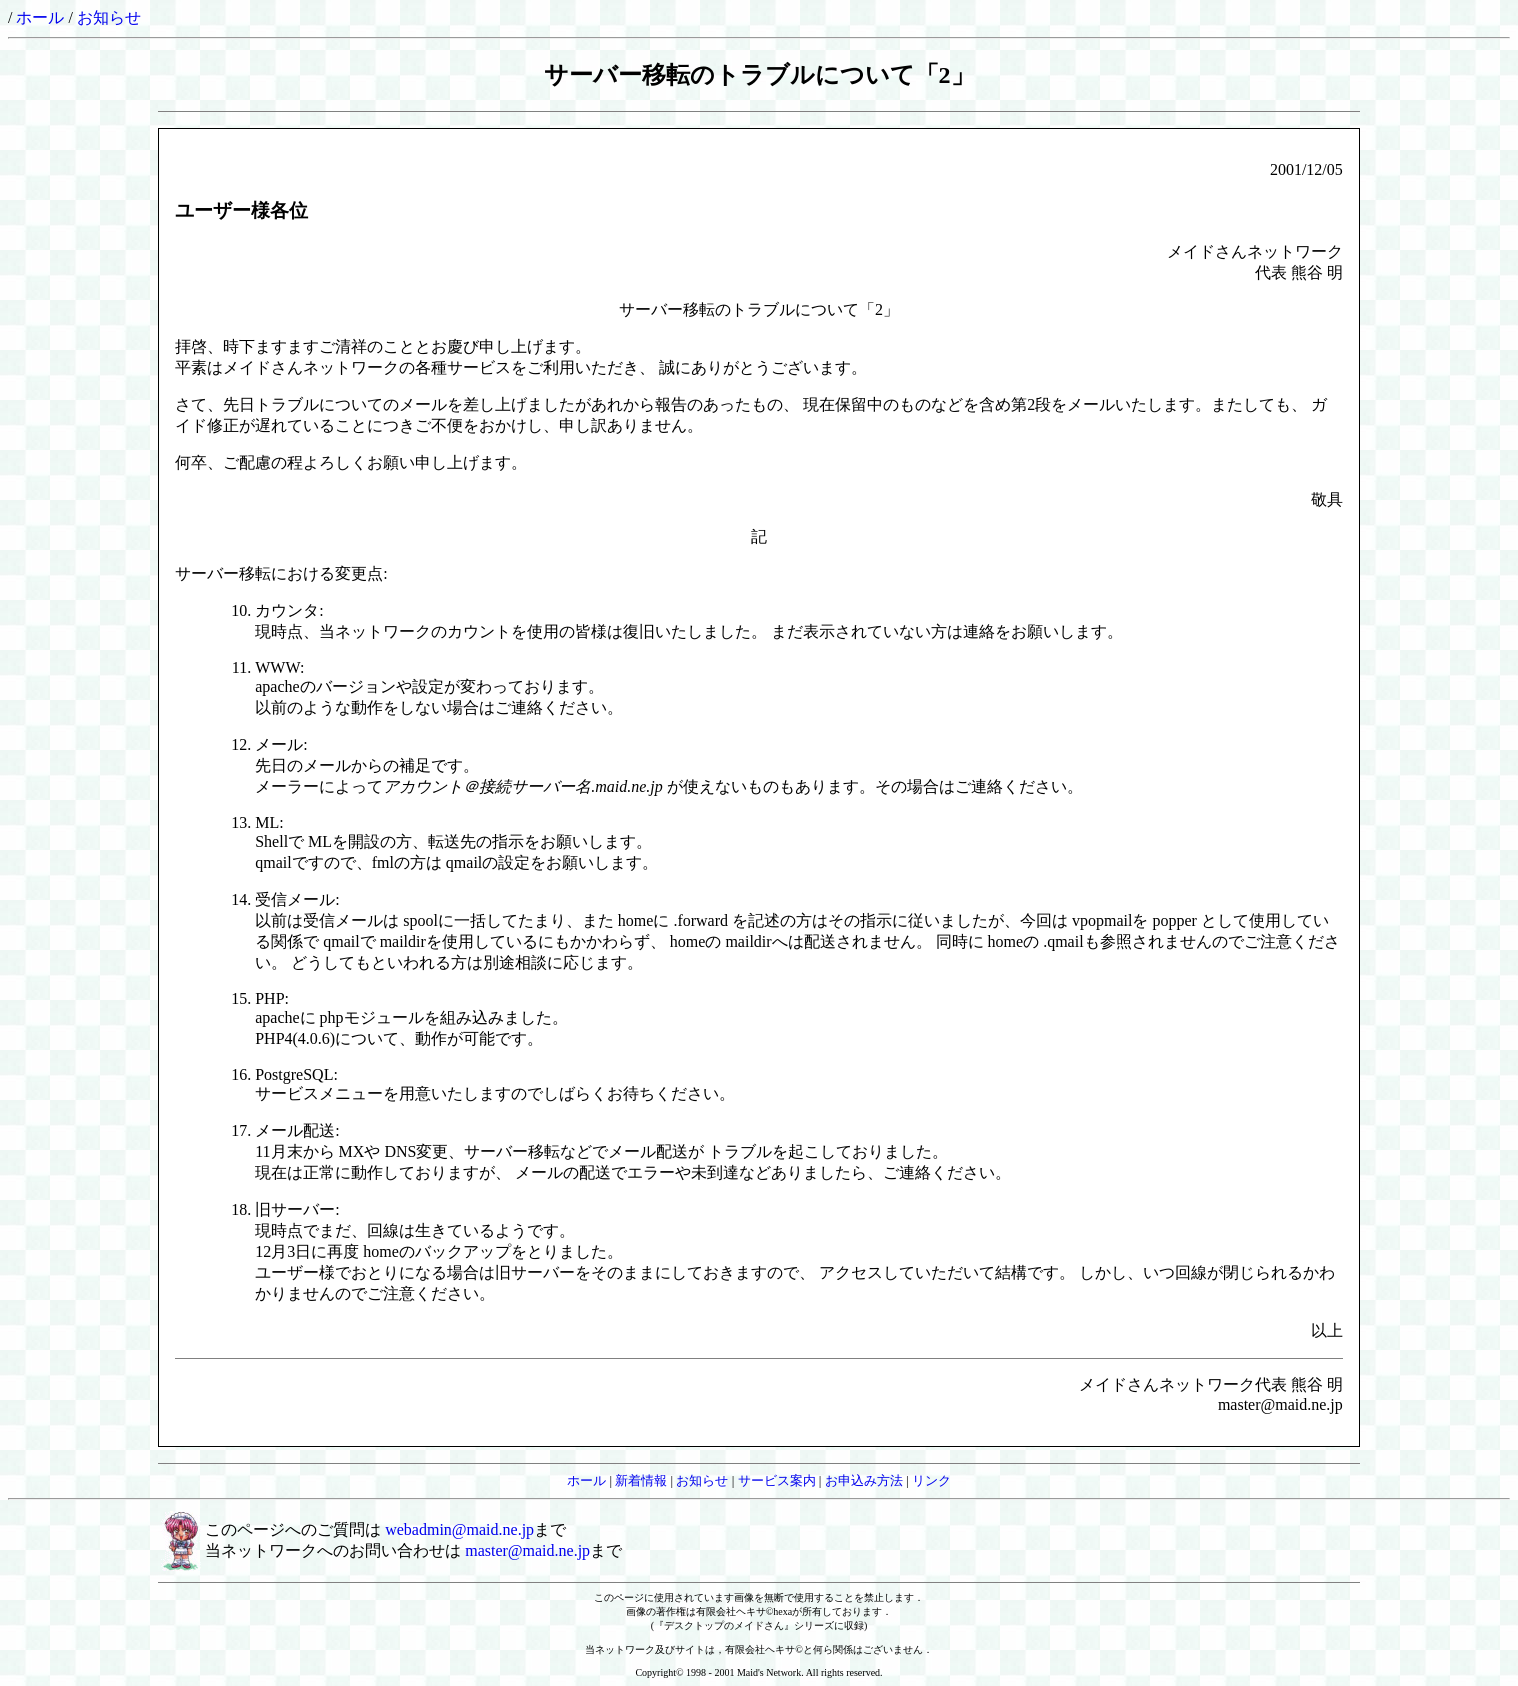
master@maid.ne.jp (527, 1550)
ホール (40, 17)
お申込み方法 (864, 1480)
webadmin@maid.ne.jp (459, 1529)
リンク (931, 1480)
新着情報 (641, 1480)
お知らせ (109, 17)
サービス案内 (777, 1480)
